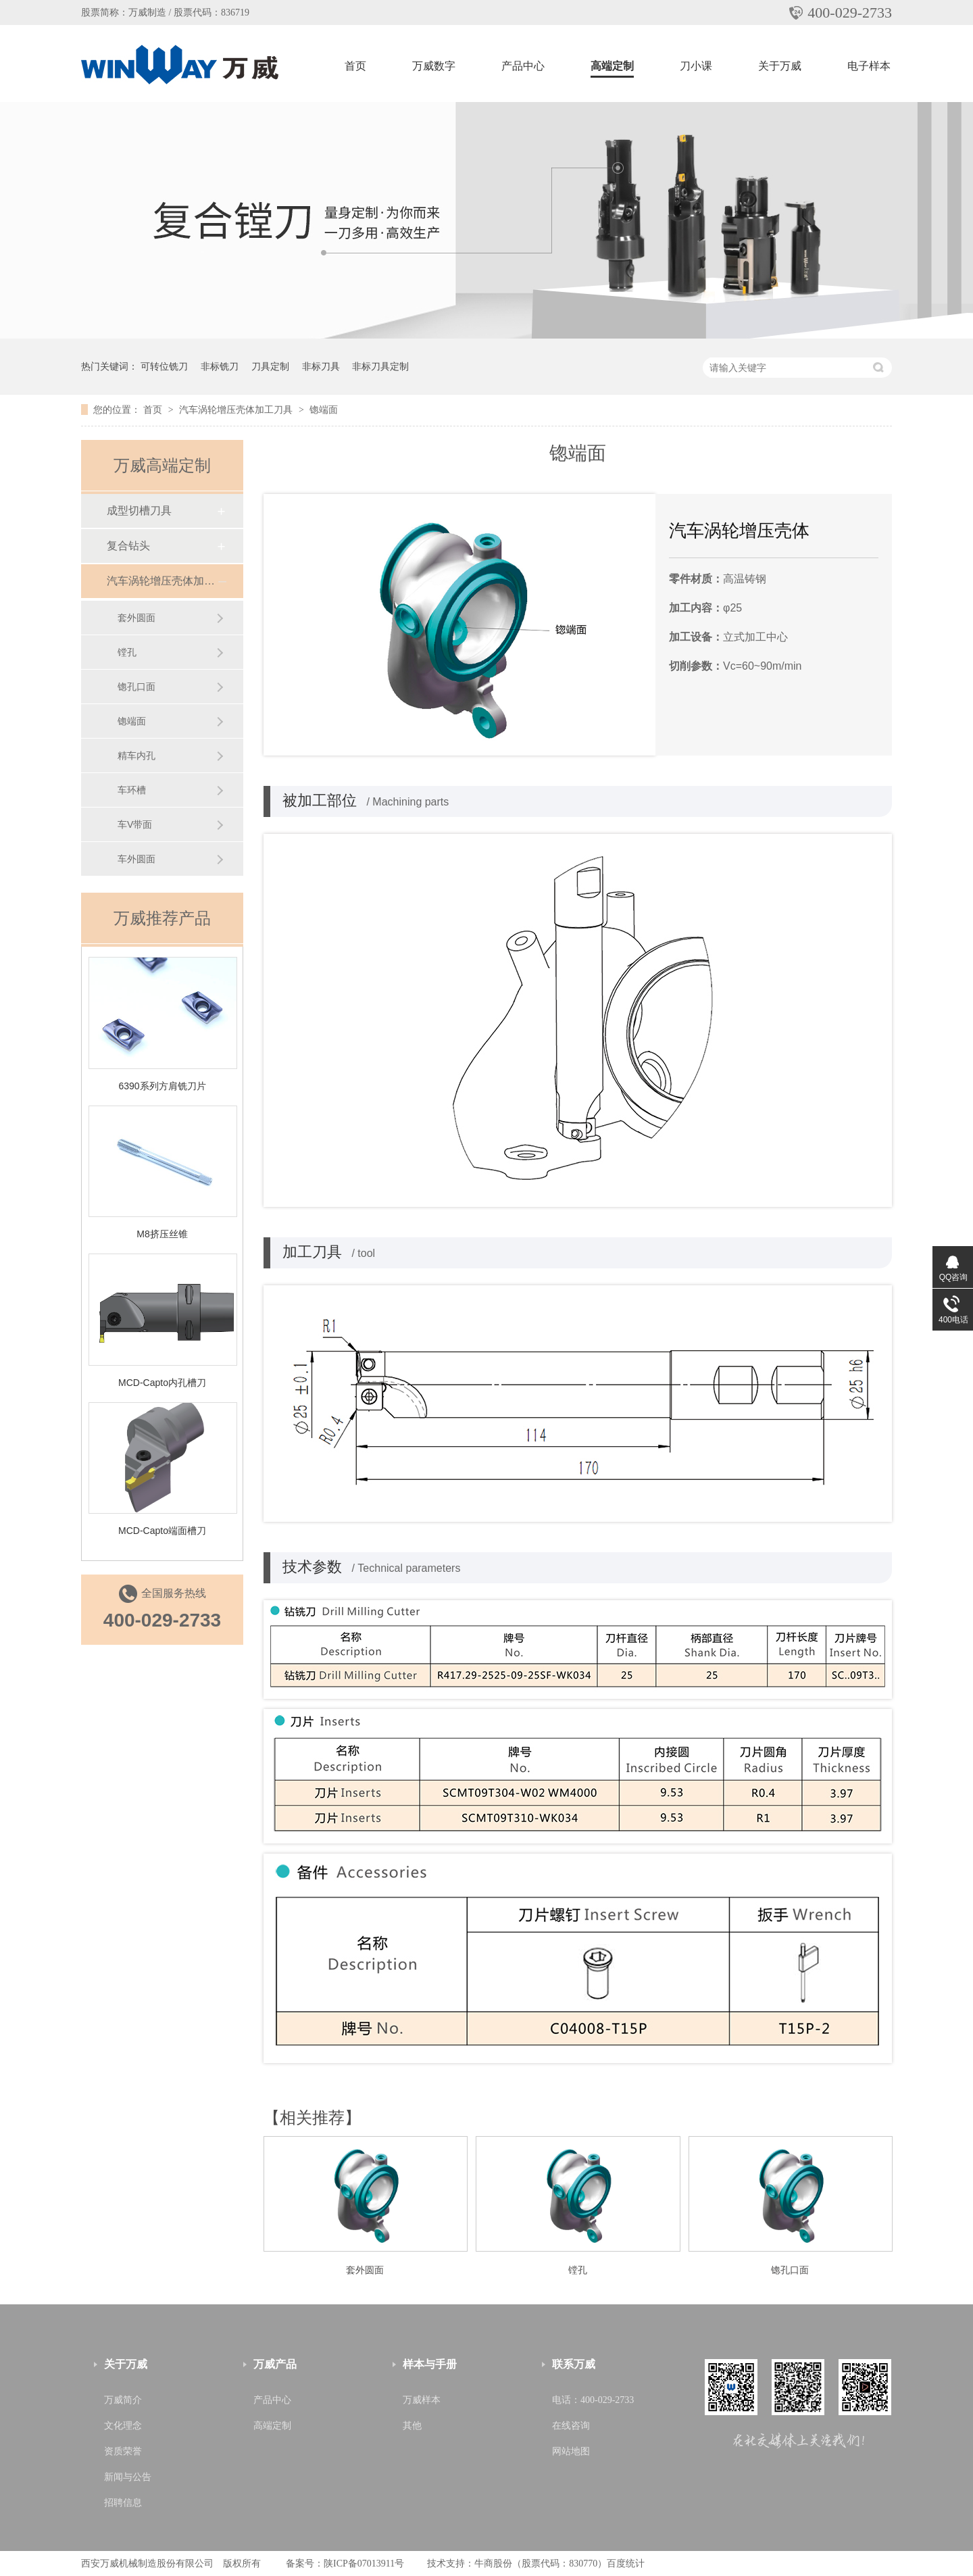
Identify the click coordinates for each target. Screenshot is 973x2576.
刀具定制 (270, 366)
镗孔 (577, 2269)
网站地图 (571, 2451)
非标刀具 (321, 366)
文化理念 (123, 2426)
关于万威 (779, 66)
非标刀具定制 (380, 366)
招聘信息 (123, 2503)
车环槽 (132, 790)
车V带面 (135, 824)
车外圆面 (136, 858)
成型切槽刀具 (139, 510)
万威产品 (275, 2364)
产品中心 (523, 66)
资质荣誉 (123, 2451)
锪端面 (323, 409)
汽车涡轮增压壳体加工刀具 (237, 409)
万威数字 (433, 66)
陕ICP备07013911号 (364, 2563)
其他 (412, 2426)
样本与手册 (430, 2364)
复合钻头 (128, 545)
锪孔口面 (790, 2269)
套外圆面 (365, 2269)
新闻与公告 (127, 2477)
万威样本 (422, 2400)
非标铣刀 (220, 366)
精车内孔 (136, 755)
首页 (355, 66)
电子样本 (869, 66)
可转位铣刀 (164, 366)
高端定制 (612, 66)
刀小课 (696, 66)
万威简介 (123, 2400)
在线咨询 (571, 2426)
